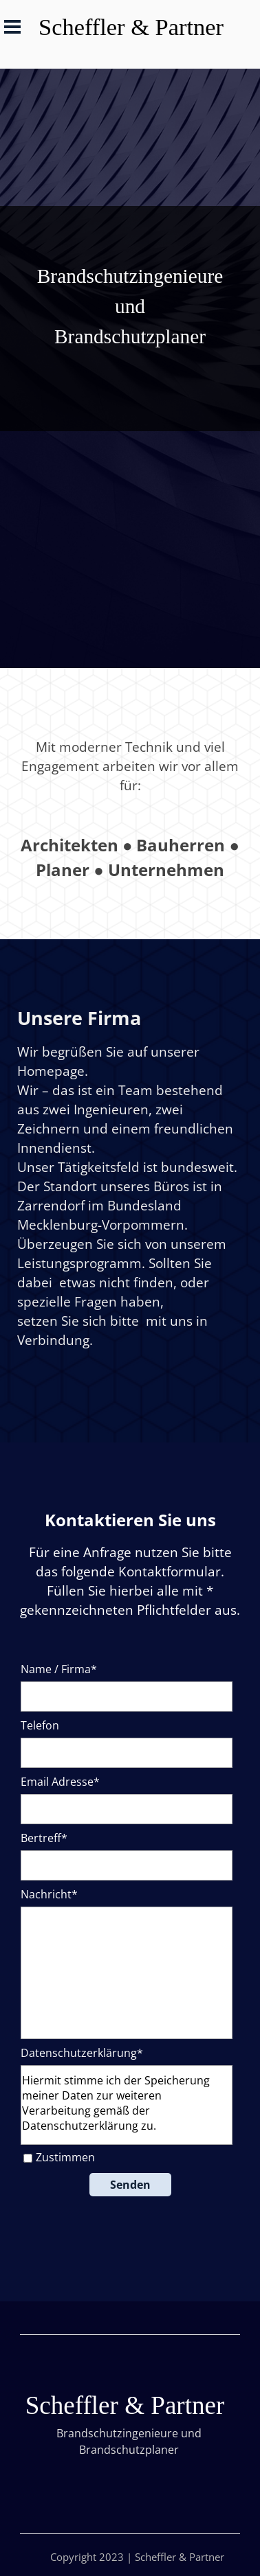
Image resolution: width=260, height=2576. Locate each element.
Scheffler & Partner (131, 27)
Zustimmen (65, 2157)
